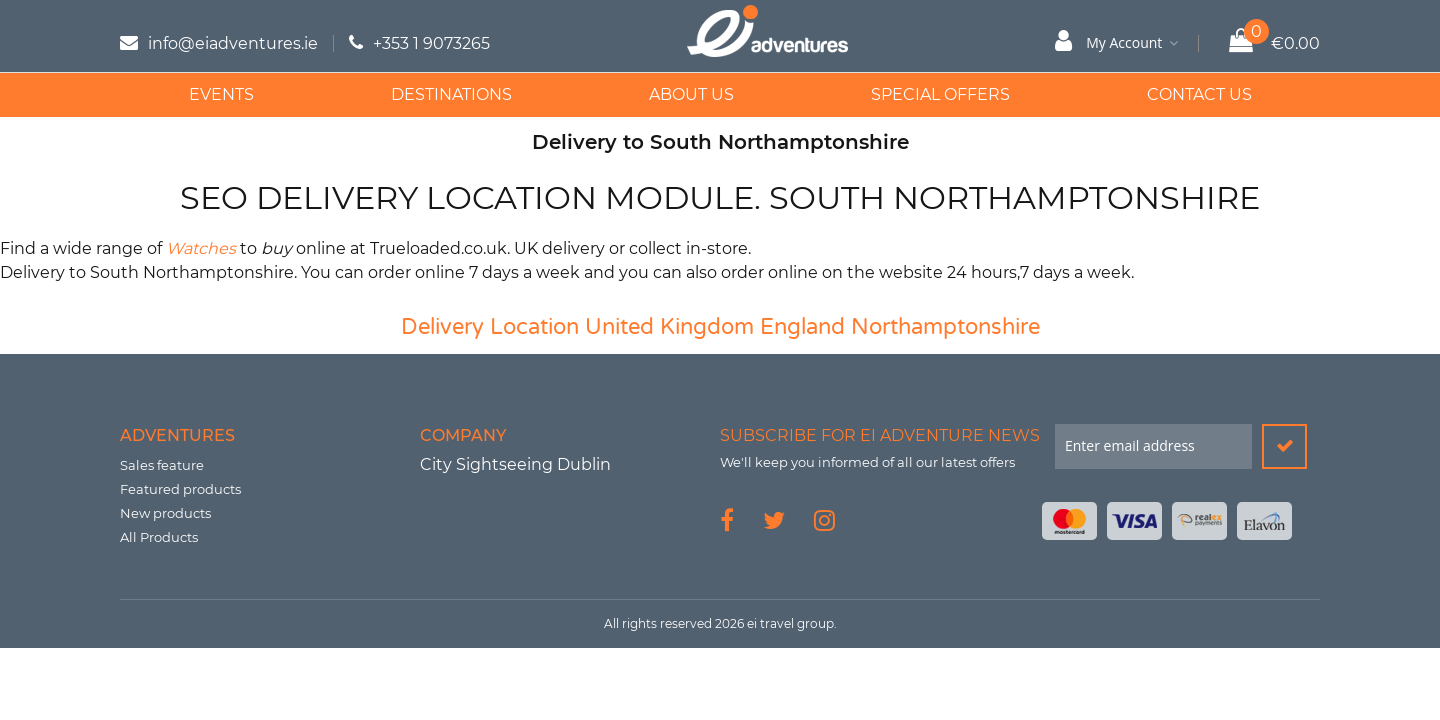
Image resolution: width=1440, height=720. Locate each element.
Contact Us (1199, 94)
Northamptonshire (945, 327)
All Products (159, 537)
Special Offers (940, 94)
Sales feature (162, 465)
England (802, 327)
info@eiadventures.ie (233, 43)
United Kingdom (669, 327)
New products (165, 513)
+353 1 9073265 (431, 43)
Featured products (180, 489)
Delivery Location (490, 327)
